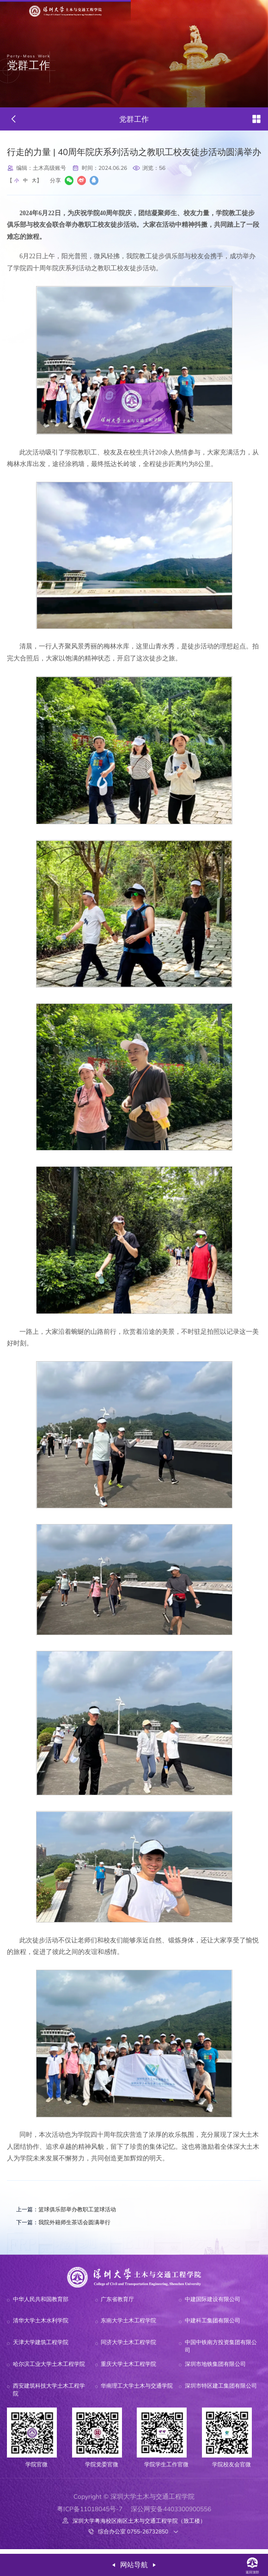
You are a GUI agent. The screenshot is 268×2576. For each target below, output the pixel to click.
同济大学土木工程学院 (128, 2347)
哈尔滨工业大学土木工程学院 (49, 2369)
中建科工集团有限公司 (212, 2325)
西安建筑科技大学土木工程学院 (49, 2394)
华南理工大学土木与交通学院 (137, 2390)
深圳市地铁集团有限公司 (215, 2369)
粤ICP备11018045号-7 (89, 2514)
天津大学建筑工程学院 (40, 2347)
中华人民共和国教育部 (40, 2304)
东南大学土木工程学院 (128, 2325)
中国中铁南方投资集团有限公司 (221, 2351)
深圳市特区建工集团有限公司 (221, 2390)
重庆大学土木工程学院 (128, 2369)
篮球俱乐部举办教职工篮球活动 (74, 2211)
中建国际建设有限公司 (212, 2304)
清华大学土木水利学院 (40, 2325)
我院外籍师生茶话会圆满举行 (71, 2226)
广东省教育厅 (117, 2304)
